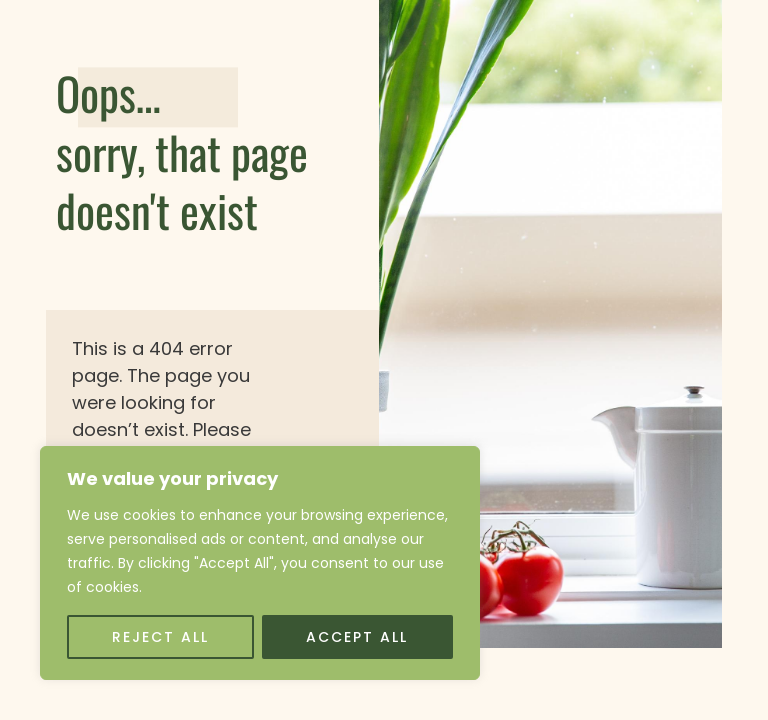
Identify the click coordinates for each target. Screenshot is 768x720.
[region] (260, 563)
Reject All (160, 637)
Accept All (357, 637)
